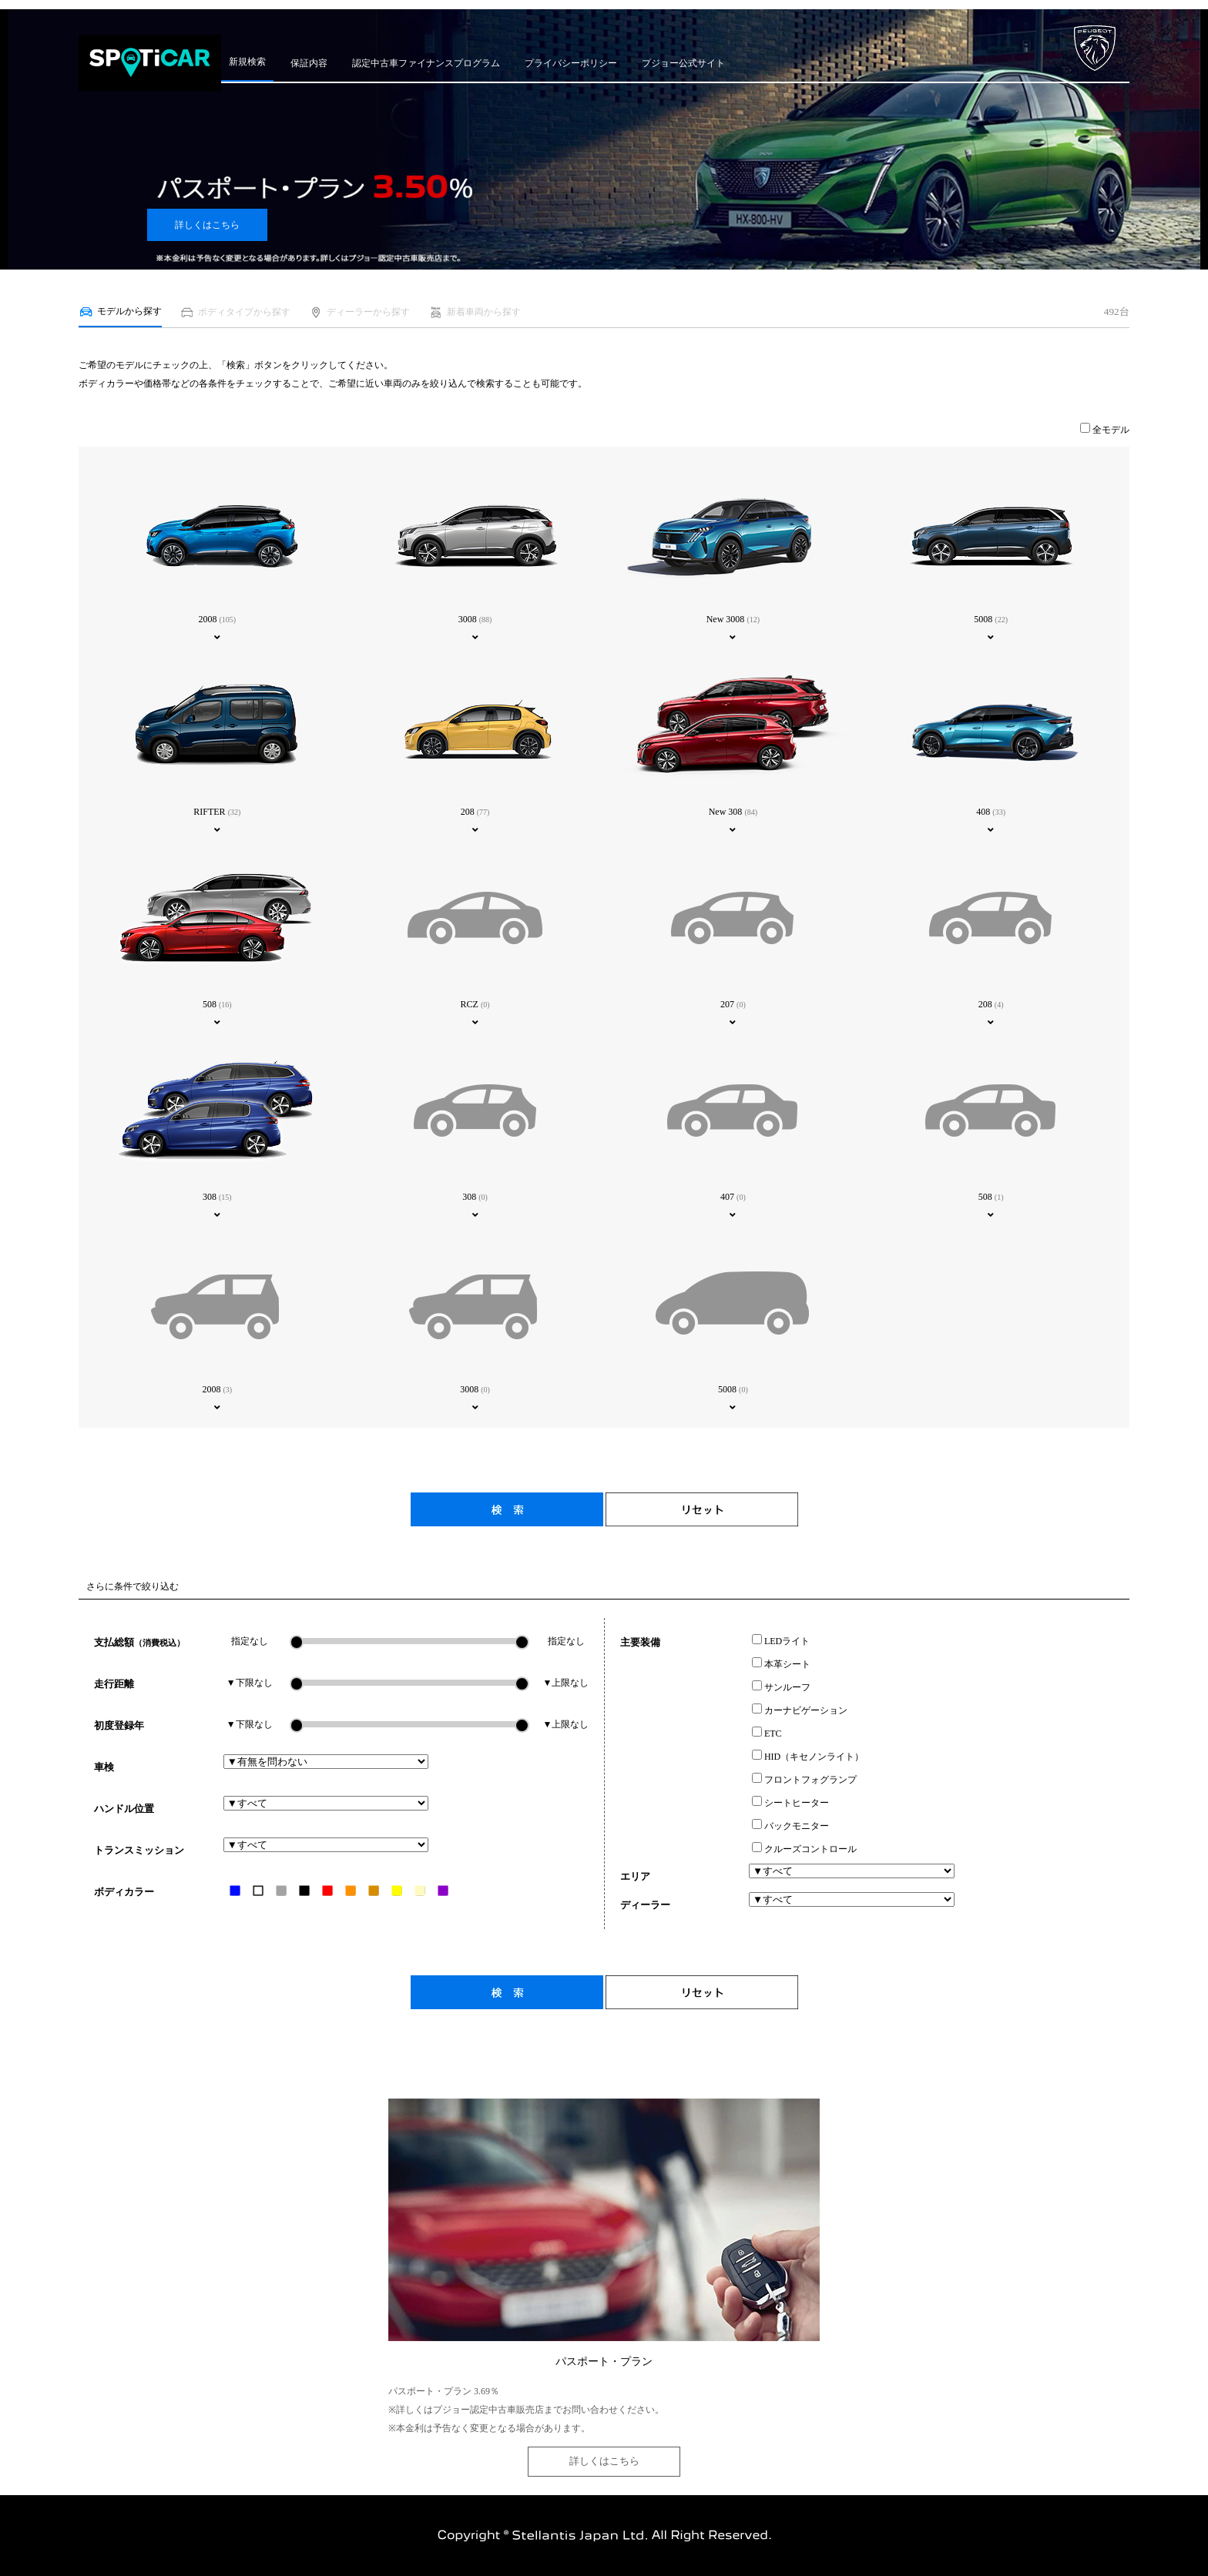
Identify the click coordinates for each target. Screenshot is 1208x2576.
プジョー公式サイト (683, 63)
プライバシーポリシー (571, 63)
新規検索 (247, 61)
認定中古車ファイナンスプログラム (426, 63)
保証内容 (308, 63)
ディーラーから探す (359, 312)
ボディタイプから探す (235, 312)
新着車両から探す (474, 312)
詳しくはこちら (207, 224)
